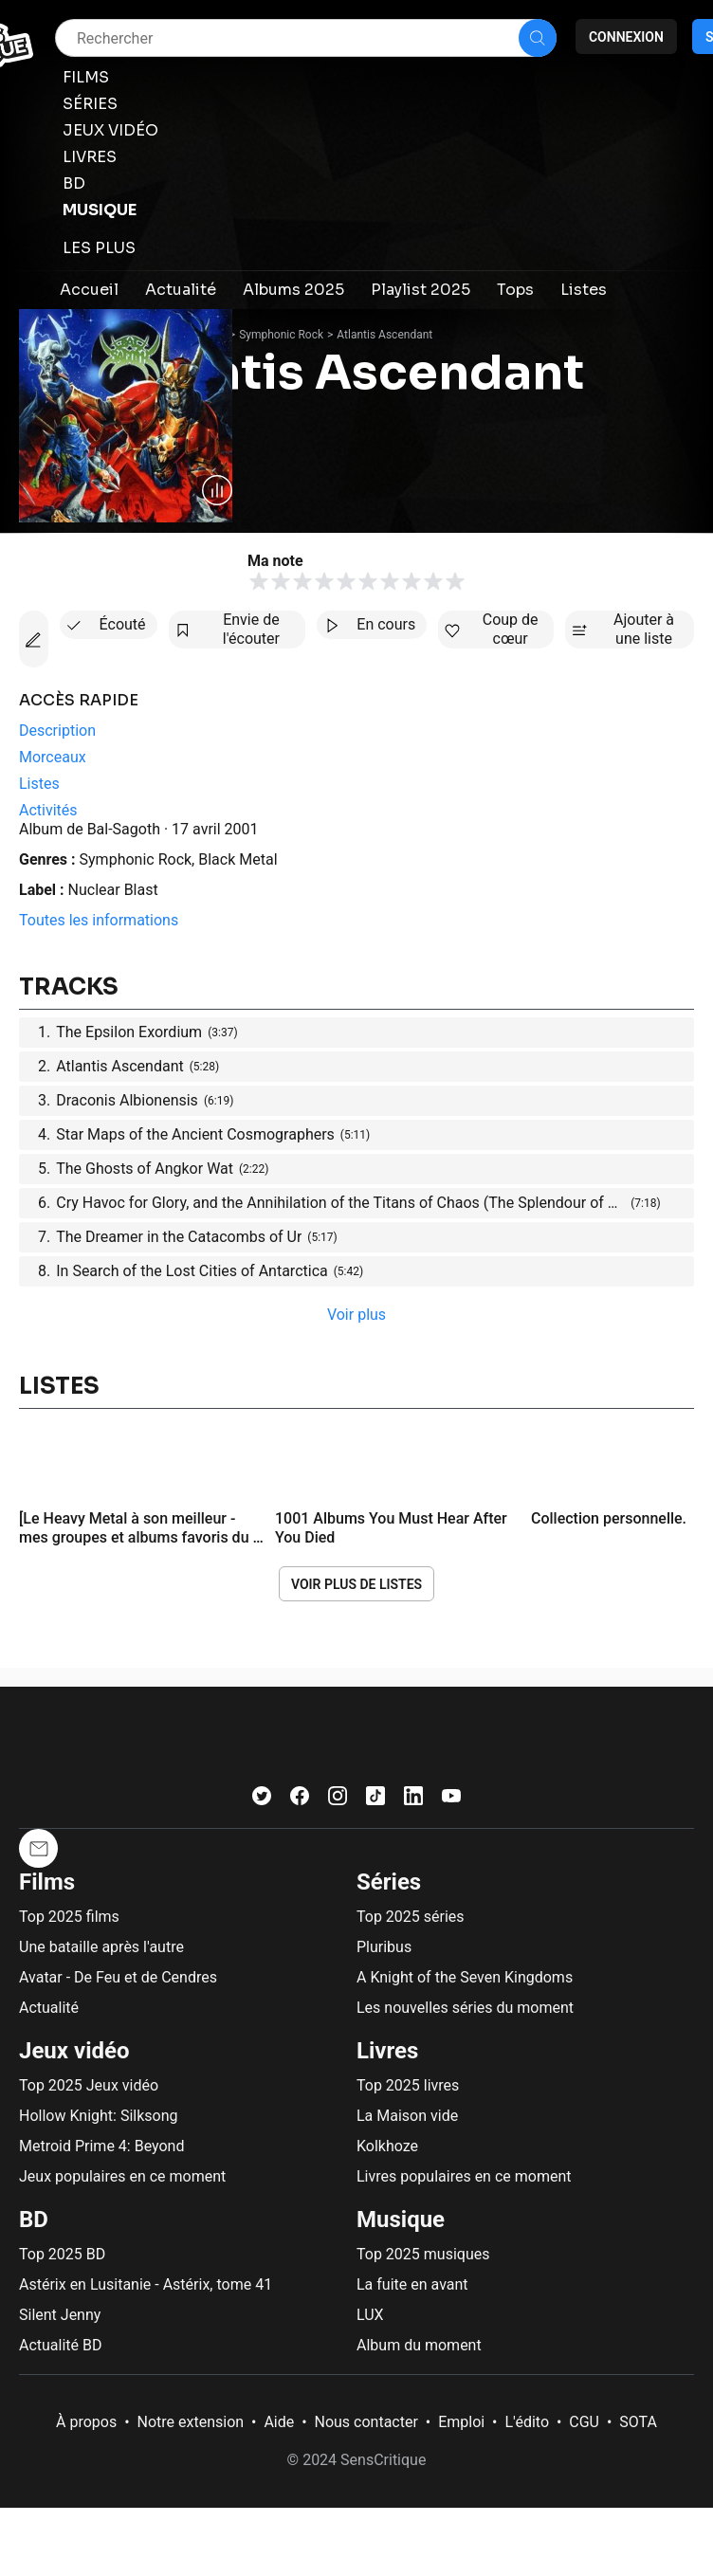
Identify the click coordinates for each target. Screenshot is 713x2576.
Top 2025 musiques (422, 2254)
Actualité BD (60, 2345)
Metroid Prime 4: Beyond (101, 2146)
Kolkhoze (387, 2146)
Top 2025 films (69, 1917)
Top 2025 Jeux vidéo (88, 2085)
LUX (370, 2315)
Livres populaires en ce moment (463, 2176)
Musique (400, 2219)
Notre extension (191, 2422)
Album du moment (419, 2345)
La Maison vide (407, 2116)
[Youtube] (451, 1800)
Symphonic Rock (281, 334)
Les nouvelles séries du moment (465, 2008)
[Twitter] (261, 1800)
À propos (86, 2422)
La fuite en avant (412, 2284)
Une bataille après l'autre (101, 1947)
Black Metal (237, 859)
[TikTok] (375, 1800)
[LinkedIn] (413, 1800)
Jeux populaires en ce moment (122, 2176)
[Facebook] (299, 1800)
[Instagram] (337, 1800)
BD (33, 2219)
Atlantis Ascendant (384, 334)
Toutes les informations (98, 920)
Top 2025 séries (410, 1917)
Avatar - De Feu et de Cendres (118, 1977)
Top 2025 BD (62, 2254)
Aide (279, 2422)
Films (47, 1882)
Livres (387, 2050)
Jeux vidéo (74, 2050)
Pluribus (383, 1947)
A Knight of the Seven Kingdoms (464, 1977)
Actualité (49, 2008)
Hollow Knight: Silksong (98, 2116)
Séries (388, 1882)
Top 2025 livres (407, 2085)
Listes (59, 1386)
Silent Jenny (60, 2315)
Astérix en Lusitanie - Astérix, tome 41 (145, 2284)
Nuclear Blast (113, 890)
